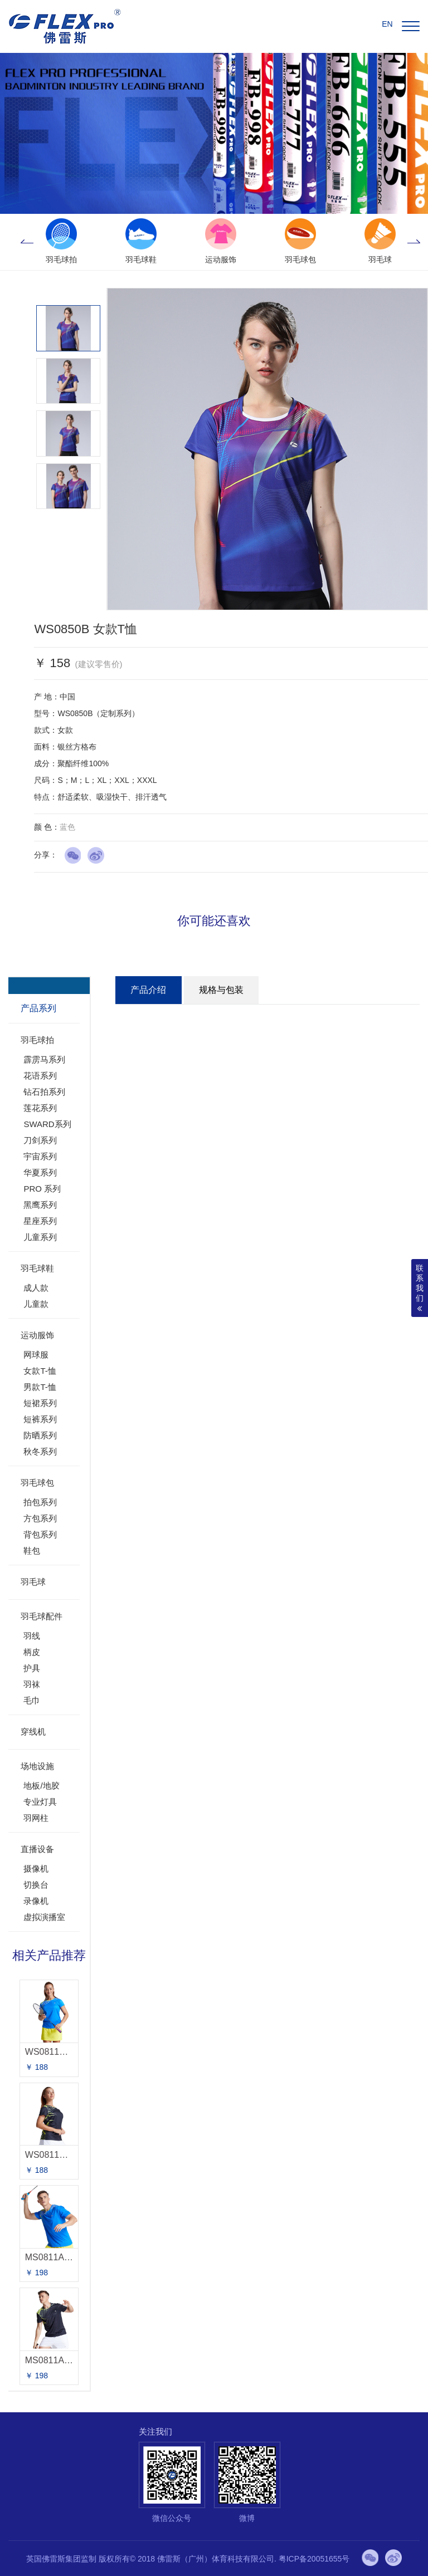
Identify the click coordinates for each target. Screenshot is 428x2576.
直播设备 (37, 1849)
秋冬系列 (40, 1451)
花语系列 (40, 1075)
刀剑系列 (40, 1140)
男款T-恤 (39, 1387)
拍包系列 (40, 1502)
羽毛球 (33, 1581)
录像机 (35, 1901)
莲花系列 (40, 1108)
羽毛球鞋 (37, 1268)
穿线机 (33, 1731)
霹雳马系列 (44, 1059)
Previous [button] (26, 242)
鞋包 (31, 1550)
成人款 (35, 1287)
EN (387, 23)
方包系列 (40, 1518)
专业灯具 (40, 1801)
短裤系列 (40, 1419)
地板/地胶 (41, 1785)
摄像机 (35, 1868)
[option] (61, 242)
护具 (31, 1668)
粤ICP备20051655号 (314, 2558)
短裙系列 (40, 1403)
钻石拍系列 (44, 1091)
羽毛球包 (37, 1482)
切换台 (35, 1884)
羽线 (31, 1635)
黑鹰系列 (40, 1204)
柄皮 (31, 1652)
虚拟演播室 (44, 1917)
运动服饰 (37, 1335)
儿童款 (35, 1304)
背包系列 (40, 1534)
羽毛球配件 (41, 1616)
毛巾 (31, 1700)
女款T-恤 (39, 1370)
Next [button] (414, 242)
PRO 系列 (42, 1188)
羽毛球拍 (37, 1040)
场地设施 (37, 1766)
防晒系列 (40, 1435)
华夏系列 (40, 1172)
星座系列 (40, 1221)
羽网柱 (35, 1818)
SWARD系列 (47, 1124)
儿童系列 (40, 1237)
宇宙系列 (40, 1156)
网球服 (35, 1354)
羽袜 (31, 1684)
